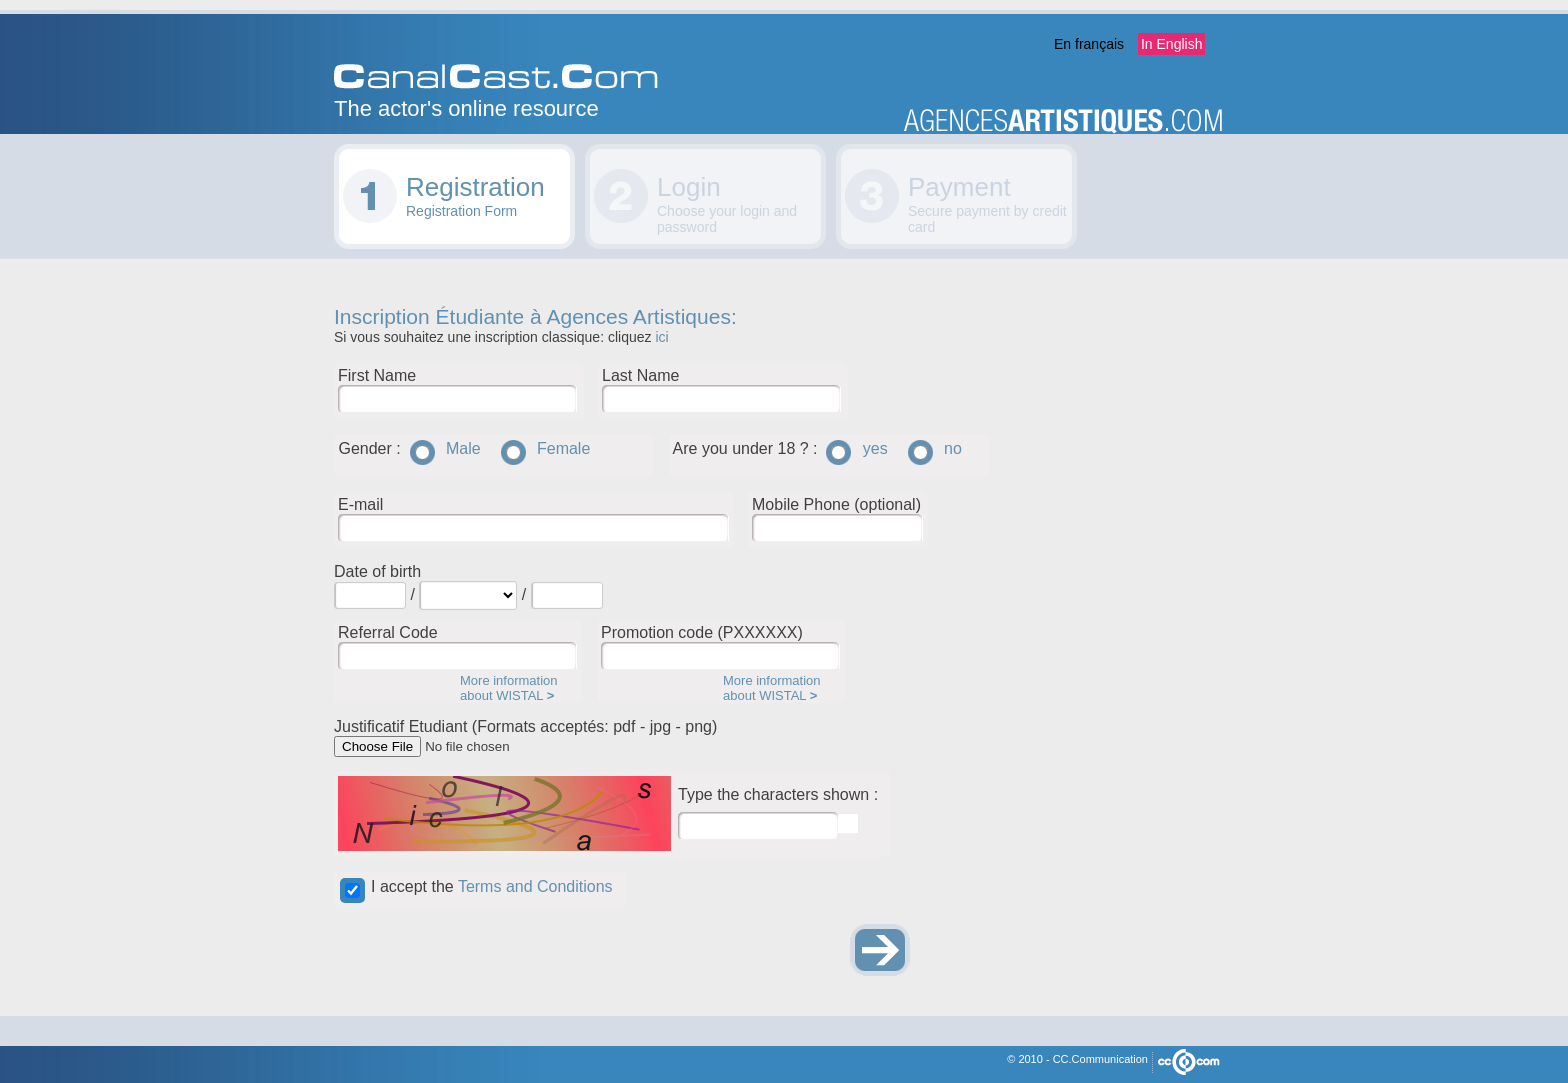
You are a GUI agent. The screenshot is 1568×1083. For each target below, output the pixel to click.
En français (1089, 44)
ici (661, 337)
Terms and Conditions (535, 886)
